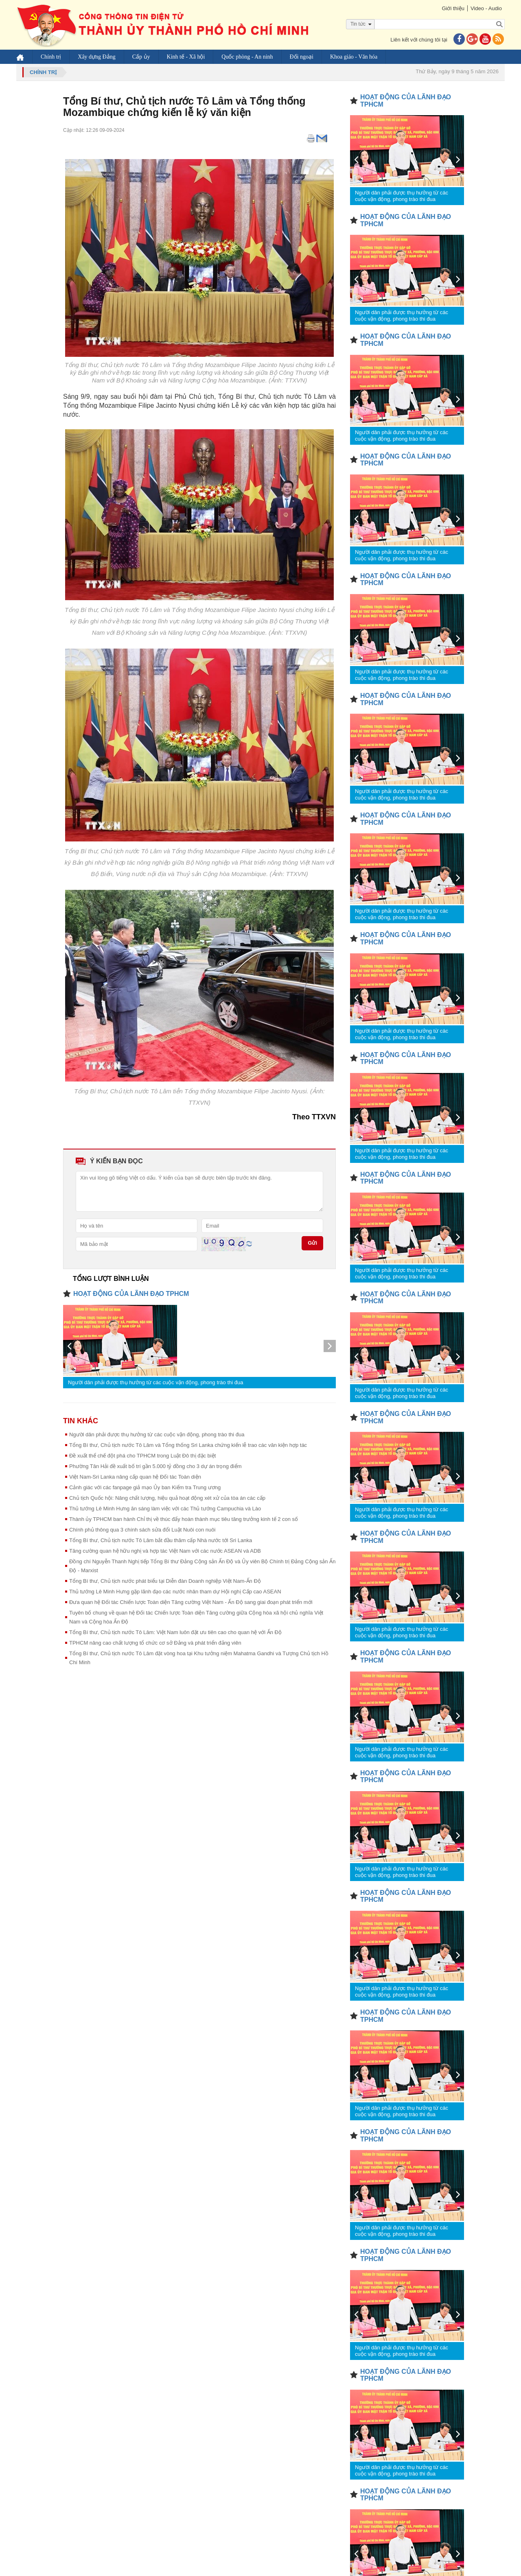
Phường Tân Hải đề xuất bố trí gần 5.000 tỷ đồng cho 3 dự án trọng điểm (155, 1466)
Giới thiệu (453, 8)
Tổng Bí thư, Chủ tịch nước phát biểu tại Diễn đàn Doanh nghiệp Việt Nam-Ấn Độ (165, 1581)
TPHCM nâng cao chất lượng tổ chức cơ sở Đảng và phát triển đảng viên (155, 1643)
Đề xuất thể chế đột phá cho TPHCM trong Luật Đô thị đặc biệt (142, 1456)
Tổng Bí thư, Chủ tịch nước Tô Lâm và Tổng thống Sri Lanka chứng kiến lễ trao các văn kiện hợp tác (188, 1445)
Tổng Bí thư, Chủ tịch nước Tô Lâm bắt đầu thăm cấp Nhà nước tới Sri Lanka (160, 1540)
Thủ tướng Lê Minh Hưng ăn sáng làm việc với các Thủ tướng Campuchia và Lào (165, 1508)
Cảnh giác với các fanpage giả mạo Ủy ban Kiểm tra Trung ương (145, 1487)
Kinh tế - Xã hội (186, 57)
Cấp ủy (141, 57)
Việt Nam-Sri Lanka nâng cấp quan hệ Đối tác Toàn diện (135, 1477)
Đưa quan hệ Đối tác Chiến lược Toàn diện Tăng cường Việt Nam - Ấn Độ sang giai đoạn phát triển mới (191, 1602)
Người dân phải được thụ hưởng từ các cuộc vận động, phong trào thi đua (155, 1382)
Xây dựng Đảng (96, 57)
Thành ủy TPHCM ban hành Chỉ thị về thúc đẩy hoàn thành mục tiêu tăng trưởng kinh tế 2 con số (183, 1519)
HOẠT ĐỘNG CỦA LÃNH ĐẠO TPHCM (131, 1293)
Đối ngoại (301, 57)
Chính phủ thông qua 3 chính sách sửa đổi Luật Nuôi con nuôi (142, 1530)
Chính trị (51, 57)
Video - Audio (486, 8)
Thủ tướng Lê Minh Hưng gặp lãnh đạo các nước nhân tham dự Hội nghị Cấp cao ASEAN (175, 1591)
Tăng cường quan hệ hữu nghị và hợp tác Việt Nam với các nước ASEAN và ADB (165, 1551)
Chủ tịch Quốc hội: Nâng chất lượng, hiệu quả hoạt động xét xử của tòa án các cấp (167, 1498)
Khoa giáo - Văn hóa (353, 57)
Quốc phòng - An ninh (247, 57)
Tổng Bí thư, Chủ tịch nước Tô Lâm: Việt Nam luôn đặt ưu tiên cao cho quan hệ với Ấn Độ (175, 1632)
